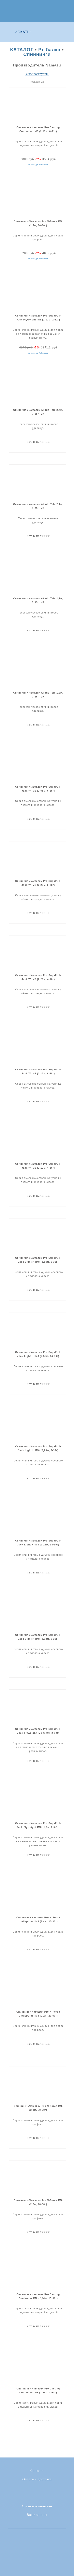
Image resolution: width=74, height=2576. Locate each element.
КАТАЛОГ (22, 49)
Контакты (37, 2470)
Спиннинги (37, 54)
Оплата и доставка (37, 2479)
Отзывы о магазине (37, 2506)
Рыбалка (49, 49)
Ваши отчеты (37, 2514)
